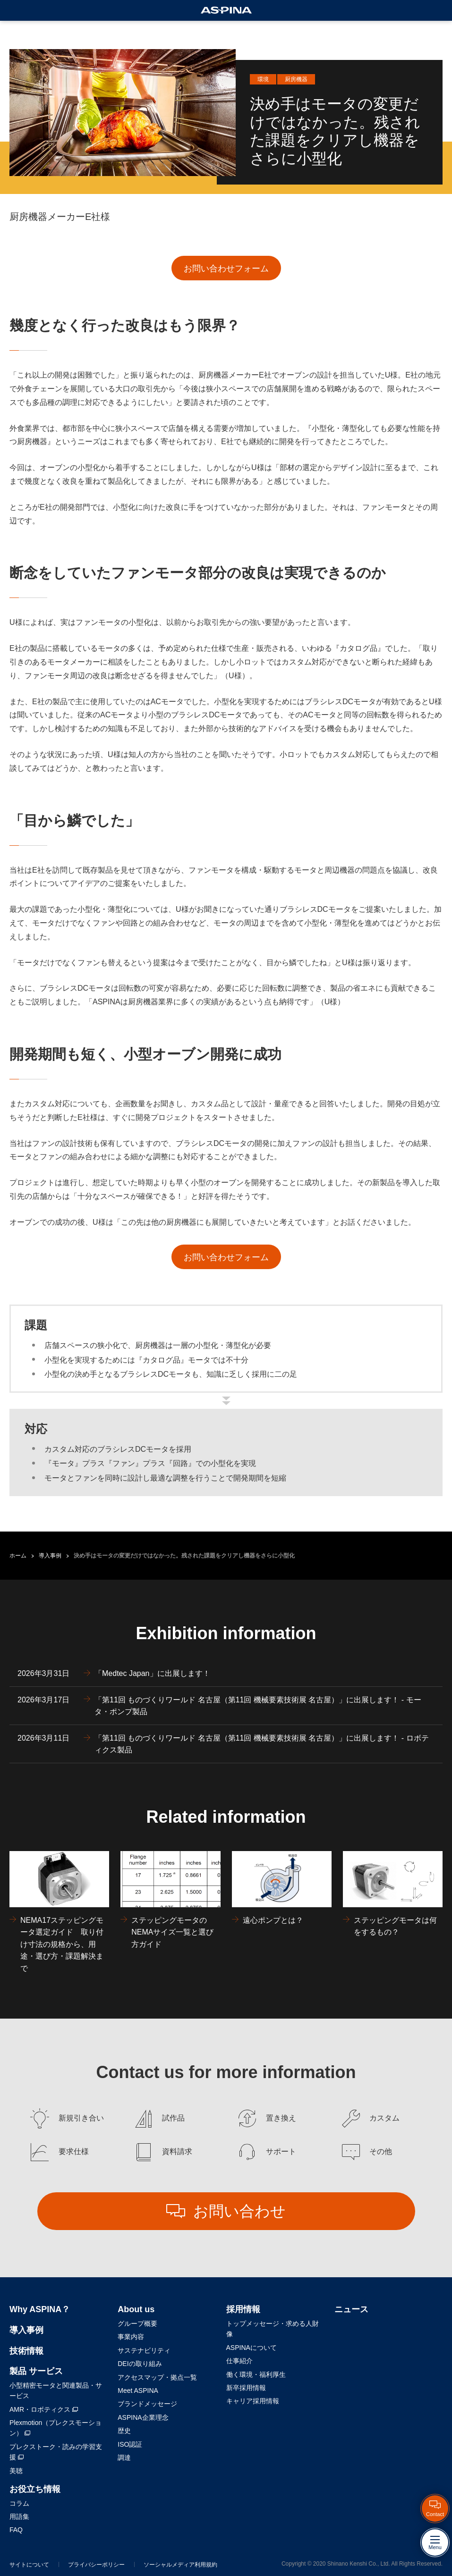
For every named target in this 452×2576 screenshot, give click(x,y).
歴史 (124, 2430)
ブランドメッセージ (147, 2404)
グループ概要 (137, 2323)
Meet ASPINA (138, 2390)
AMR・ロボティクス (43, 2409)
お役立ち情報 (34, 2489)
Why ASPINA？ (39, 2309)
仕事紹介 (239, 2361)
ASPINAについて (251, 2347)
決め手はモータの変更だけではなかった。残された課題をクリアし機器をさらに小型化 (184, 1555)
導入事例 (50, 1555)
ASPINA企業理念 (143, 2417)
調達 (124, 2457)
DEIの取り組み (140, 2363)
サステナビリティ (144, 2350)
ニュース (351, 2309)
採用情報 (243, 2309)
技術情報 (26, 2351)
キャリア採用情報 (252, 2401)
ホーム (17, 1555)
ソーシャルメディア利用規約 (180, 2564)
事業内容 (131, 2336)
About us (136, 2309)
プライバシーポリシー (96, 2564)
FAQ (16, 2530)
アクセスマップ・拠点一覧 (157, 2377)
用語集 (19, 2516)
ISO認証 (130, 2444)
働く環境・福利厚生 (256, 2374)
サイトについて (29, 2564)
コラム (19, 2503)
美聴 (16, 2471)
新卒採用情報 (246, 2387)
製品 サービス (36, 2371)
